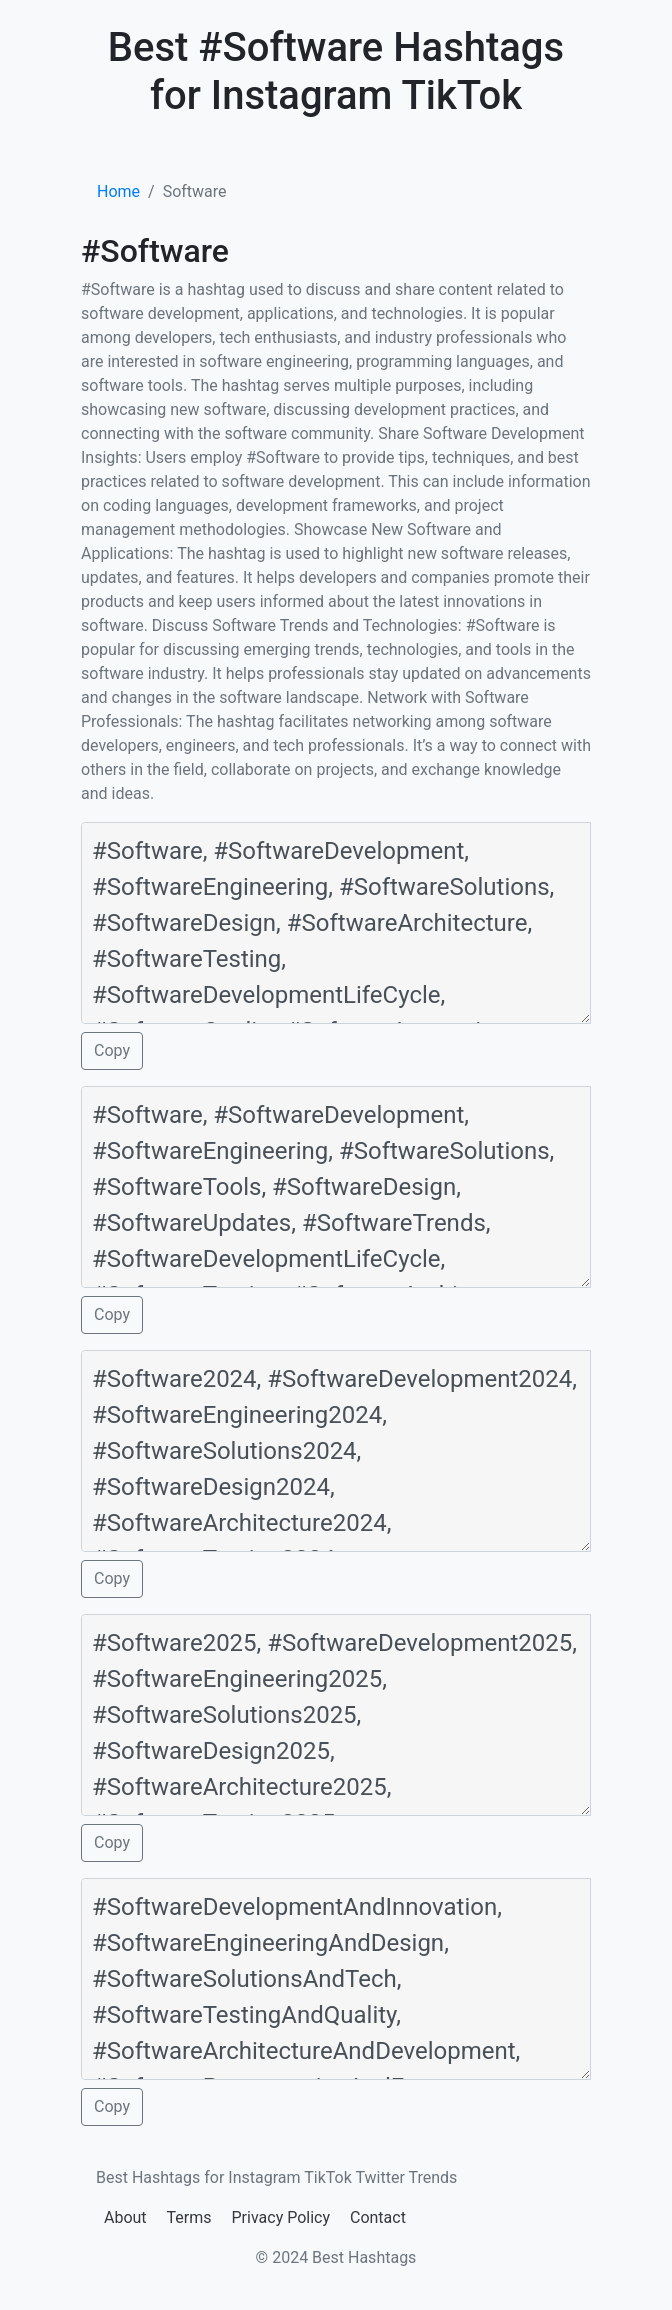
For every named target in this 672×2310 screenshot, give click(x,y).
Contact (378, 2217)
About (125, 2217)
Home (118, 191)
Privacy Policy (281, 2217)
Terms (189, 2217)
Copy (112, 1050)
